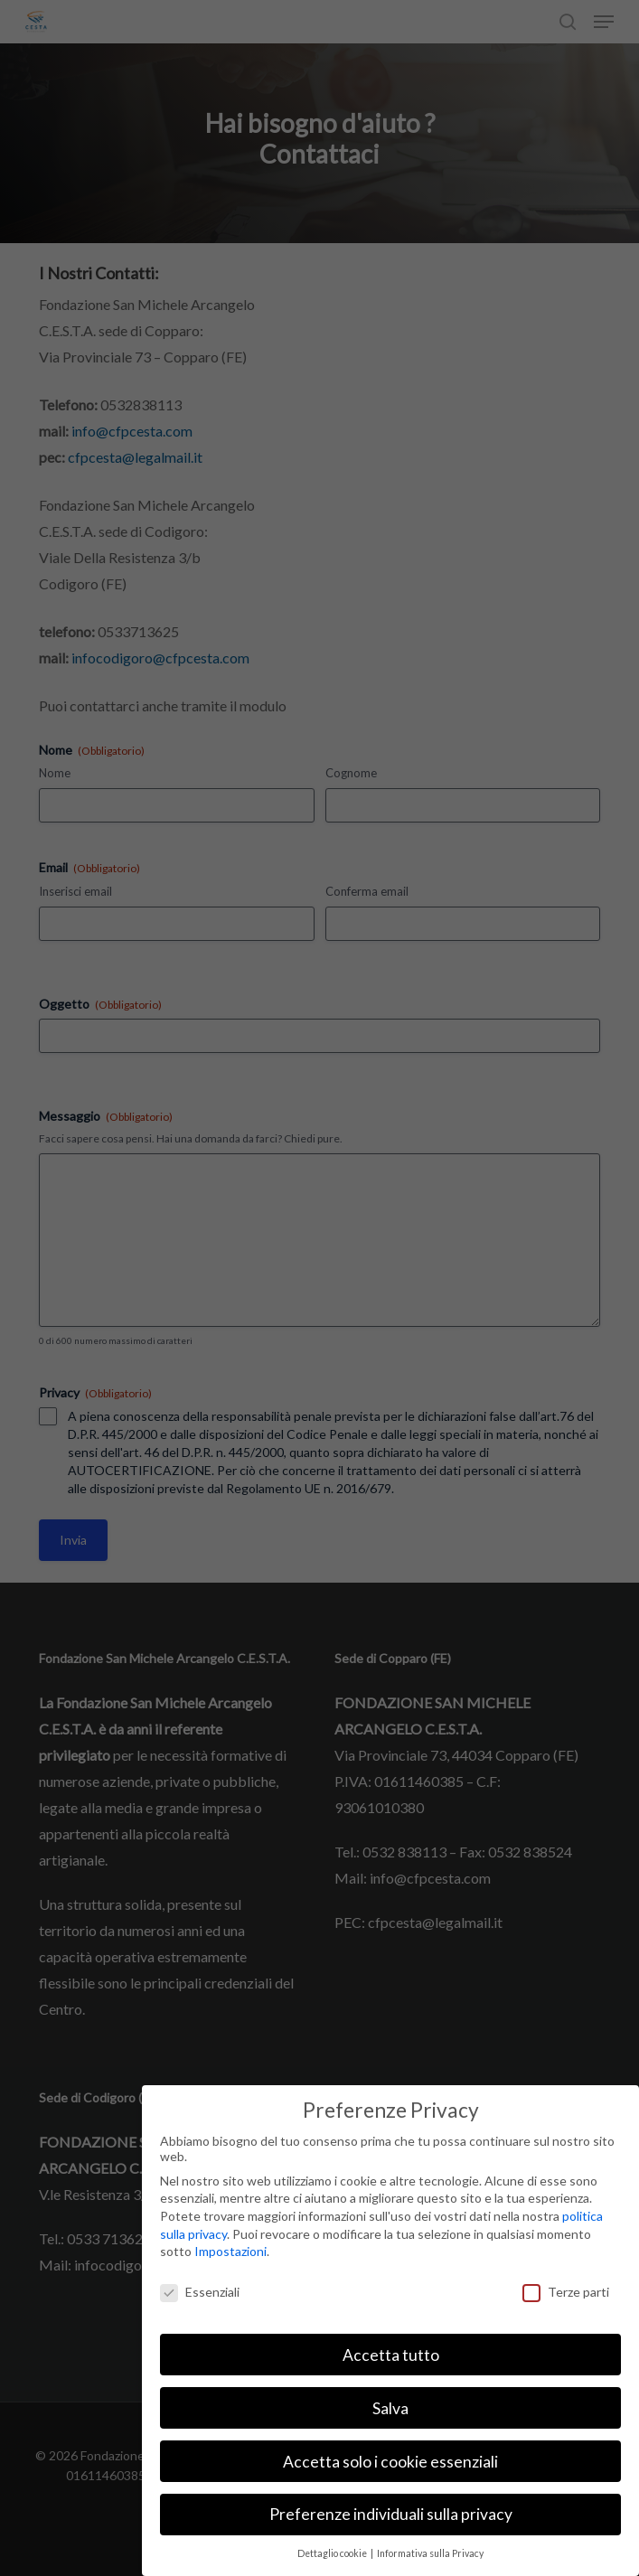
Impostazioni (230, 2251)
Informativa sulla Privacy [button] (430, 2553)
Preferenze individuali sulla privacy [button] (390, 2514)
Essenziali (200, 2291)
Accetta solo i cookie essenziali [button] (390, 2461)
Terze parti (565, 2291)
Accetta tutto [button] (391, 2355)
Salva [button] (390, 2408)
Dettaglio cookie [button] (333, 2553)
